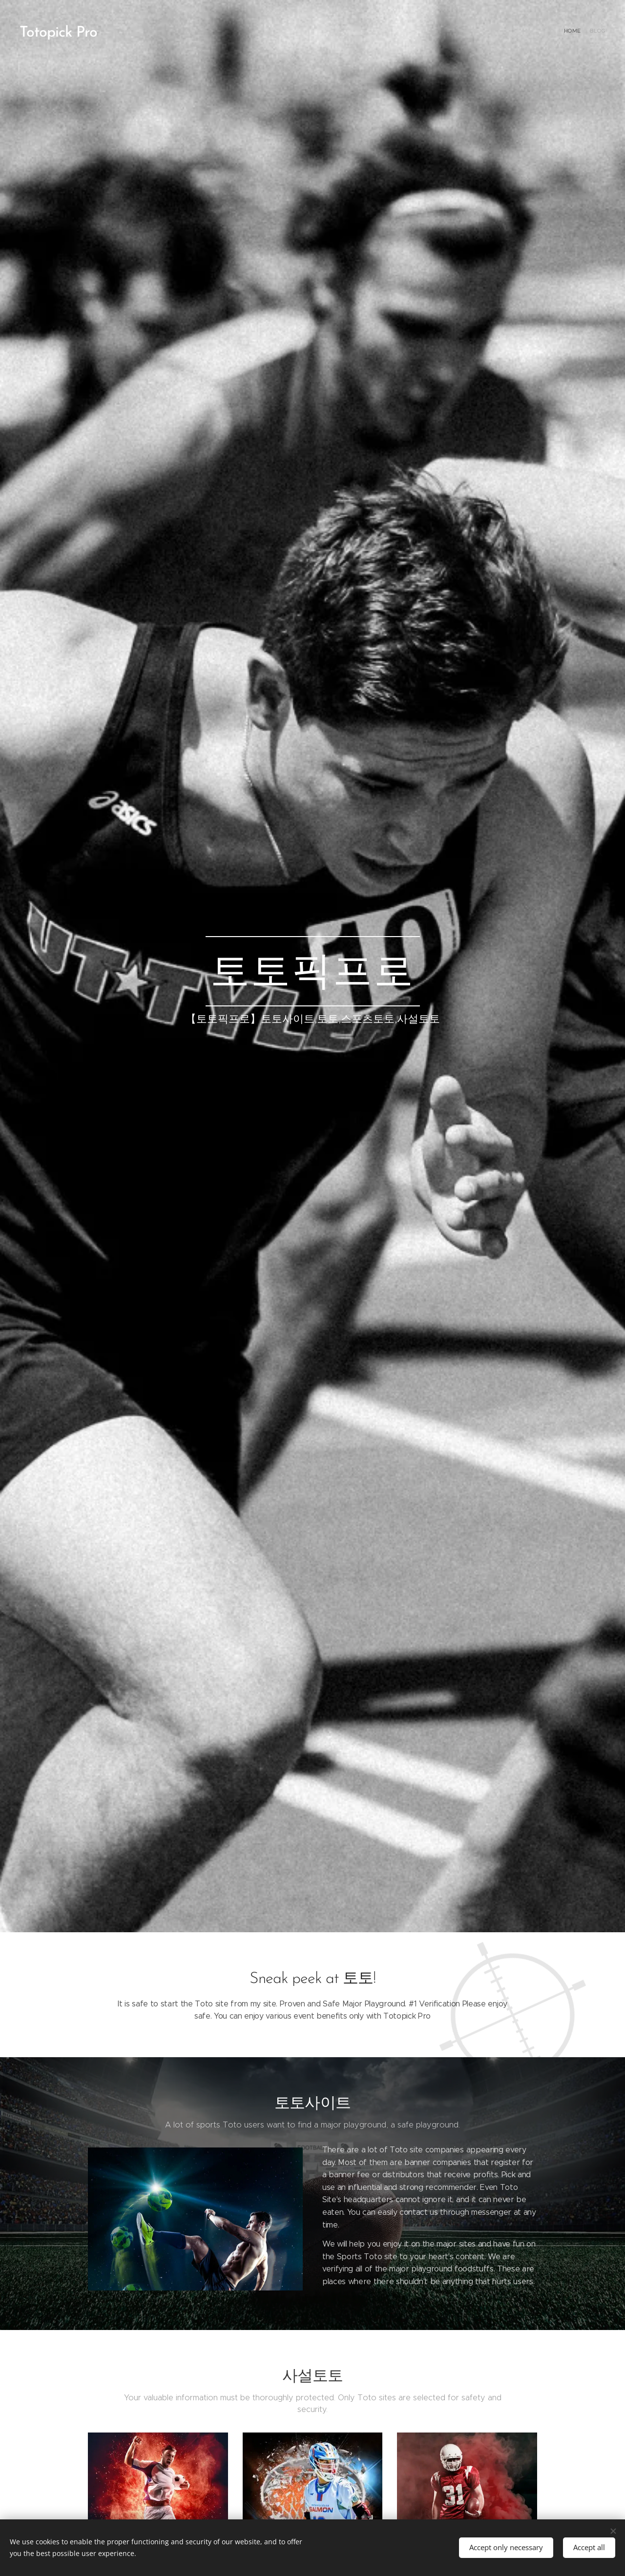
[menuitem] (597, 32)
